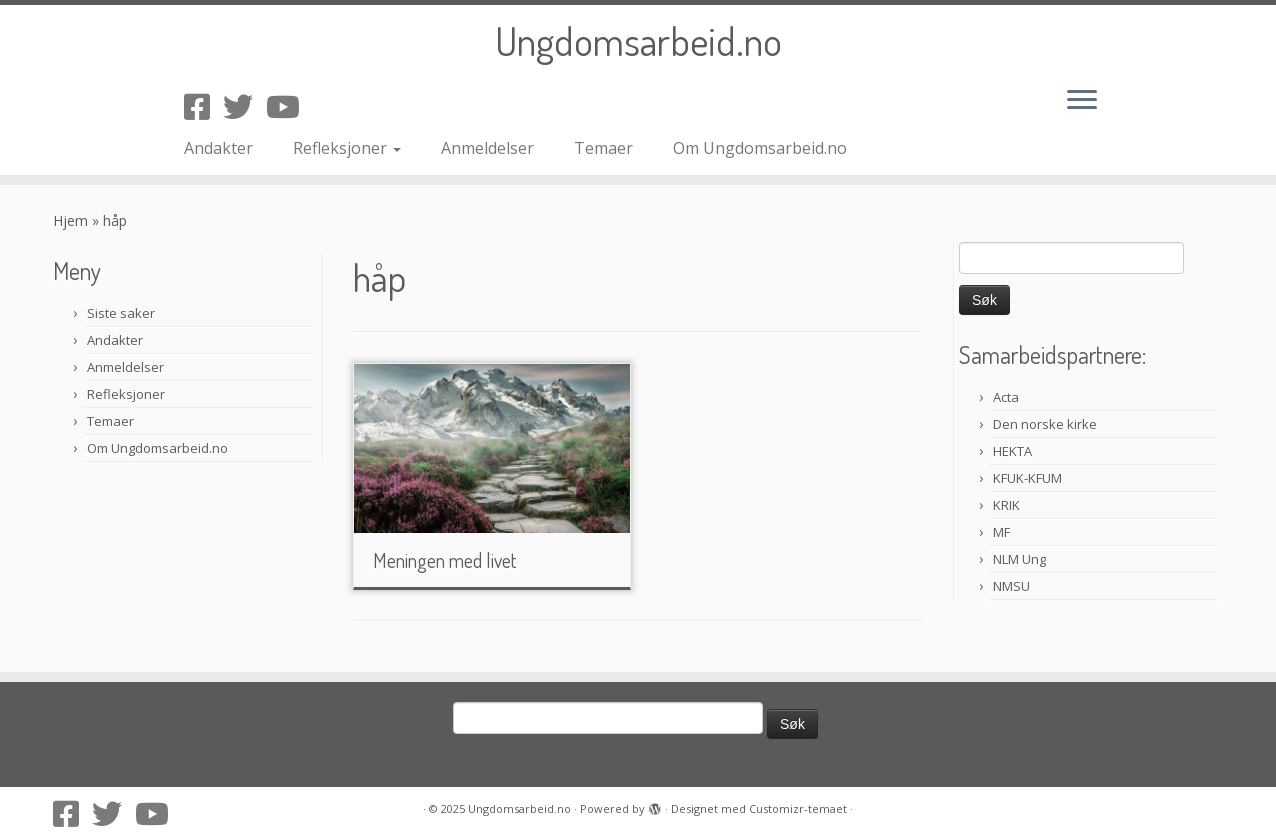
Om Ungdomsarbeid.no (760, 148)
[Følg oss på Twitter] (244, 106)
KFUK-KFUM (1027, 478)
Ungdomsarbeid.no (638, 40)
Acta (1006, 397)
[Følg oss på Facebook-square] (203, 106)
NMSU (1011, 586)
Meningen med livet (444, 560)
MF (1001, 532)
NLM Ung (1019, 559)
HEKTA (1012, 451)
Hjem (70, 220)
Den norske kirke (1045, 424)
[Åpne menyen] (1082, 101)
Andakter (218, 148)
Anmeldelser (487, 148)
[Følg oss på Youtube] (289, 106)
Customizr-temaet (798, 808)
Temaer (603, 148)
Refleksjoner (347, 148)
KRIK (1006, 505)
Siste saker (121, 313)
